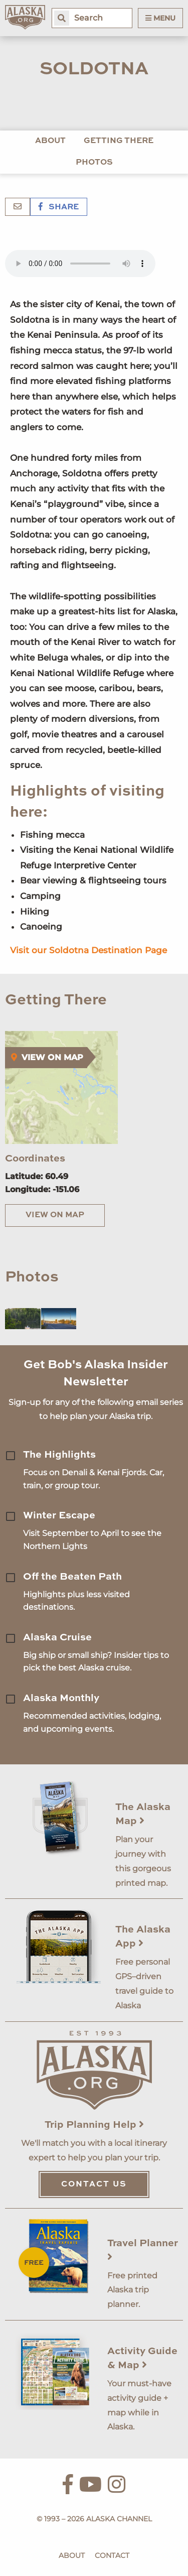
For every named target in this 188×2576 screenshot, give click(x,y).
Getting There (118, 141)
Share (59, 207)
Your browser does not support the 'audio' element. (80, 263)
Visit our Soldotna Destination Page (88, 950)
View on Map (55, 1215)
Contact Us (94, 2184)
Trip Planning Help (94, 2125)
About (50, 141)
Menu (160, 18)
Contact (112, 2555)
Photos (94, 163)
